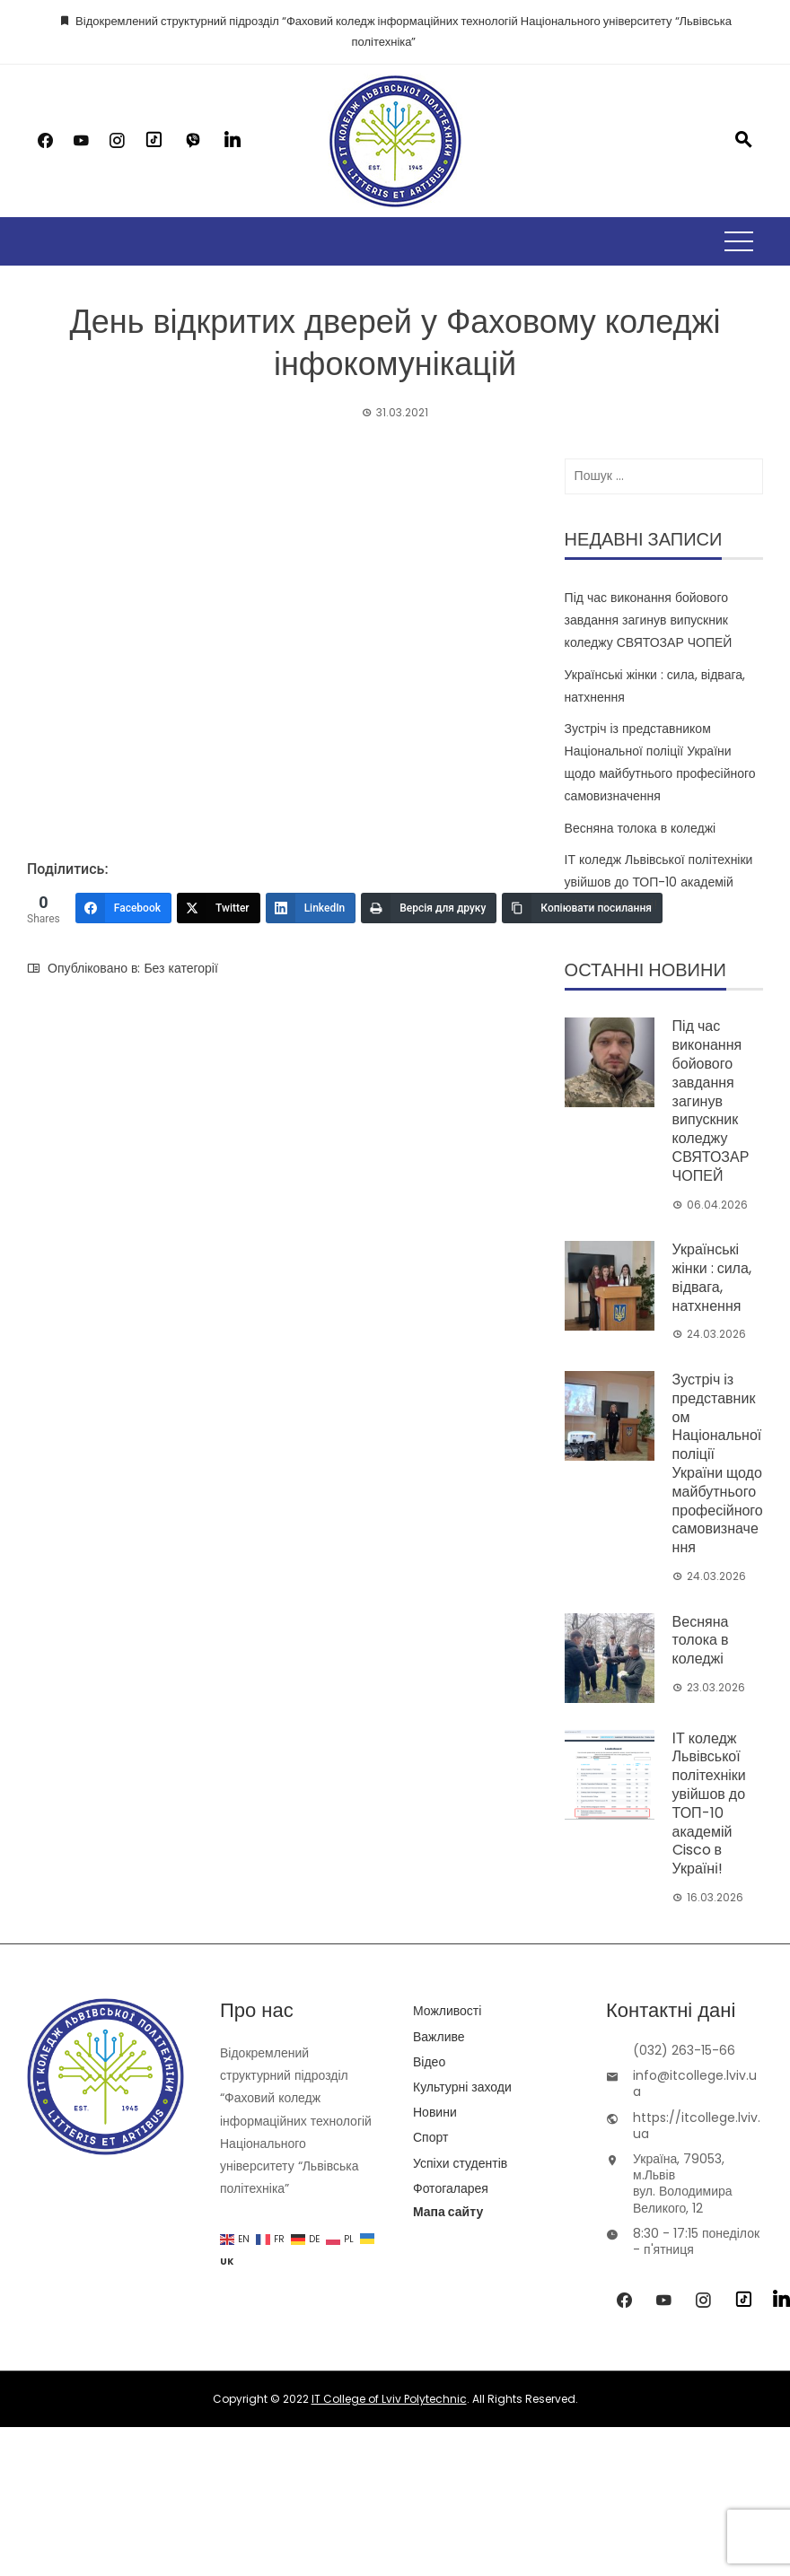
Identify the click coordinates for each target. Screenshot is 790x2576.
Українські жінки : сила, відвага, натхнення (711, 1277)
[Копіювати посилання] (582, 908)
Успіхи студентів (460, 2163)
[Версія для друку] (428, 908)
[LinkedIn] (311, 908)
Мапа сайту (448, 2212)
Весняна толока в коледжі (640, 828)
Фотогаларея (450, 2188)
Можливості (447, 2011)
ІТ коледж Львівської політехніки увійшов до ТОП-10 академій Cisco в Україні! (659, 882)
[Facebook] (123, 908)
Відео (429, 2062)
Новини (435, 2112)
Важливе (439, 2037)
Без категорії (180, 968)
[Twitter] (218, 908)
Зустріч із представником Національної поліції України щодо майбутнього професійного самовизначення (717, 1463)
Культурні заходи (462, 2087)
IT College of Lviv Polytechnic (389, 2398)
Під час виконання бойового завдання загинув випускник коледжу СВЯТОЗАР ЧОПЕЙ (649, 620)
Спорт (430, 2137)
